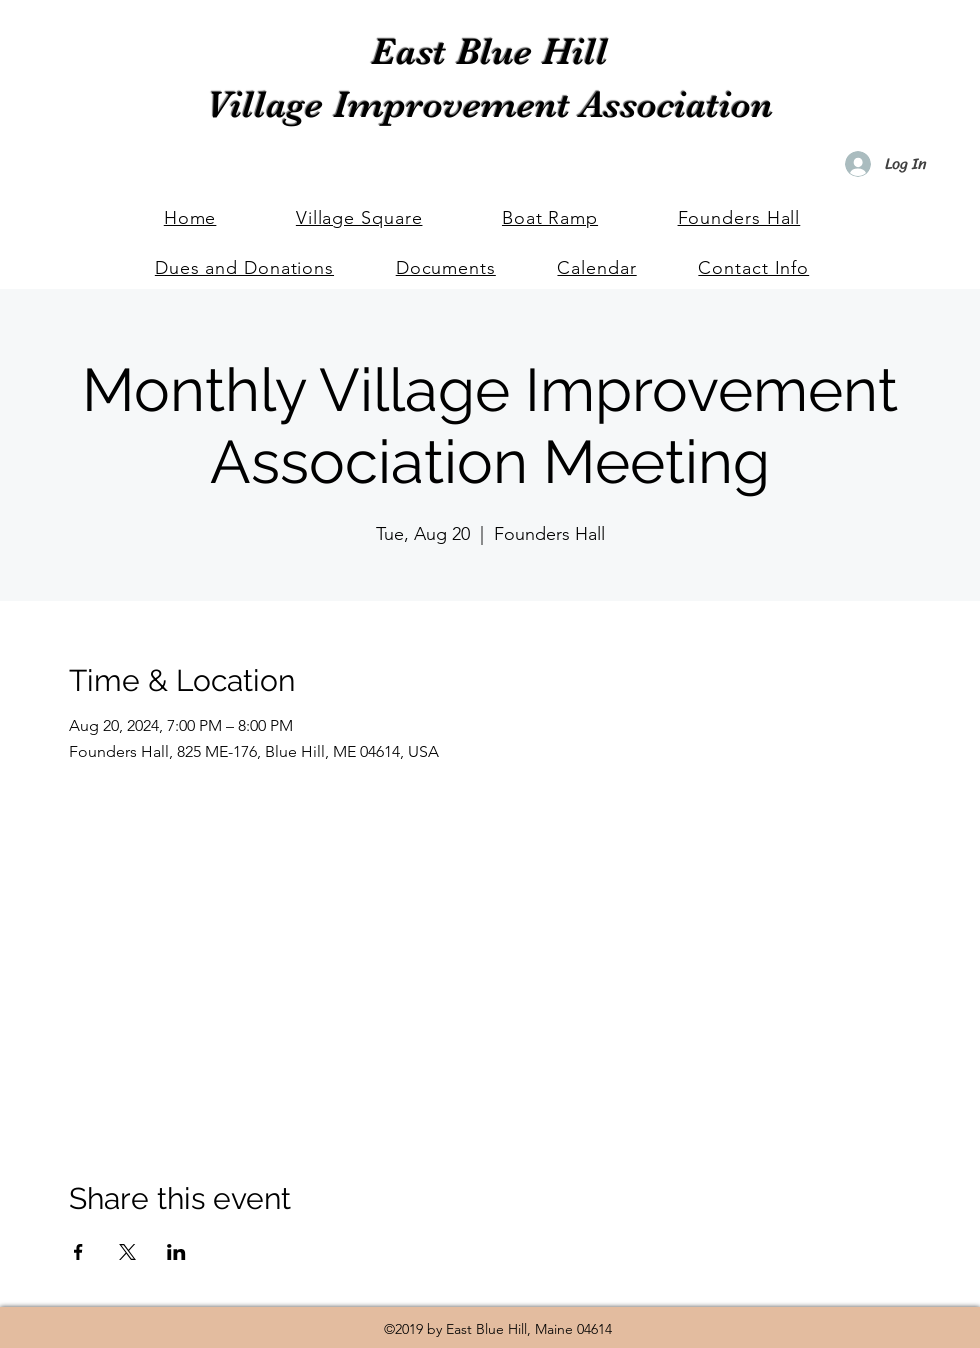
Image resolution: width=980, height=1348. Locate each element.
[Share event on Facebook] (78, 1252)
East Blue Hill (489, 51)
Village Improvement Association (489, 104)
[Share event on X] (127, 1252)
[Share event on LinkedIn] (176, 1252)
